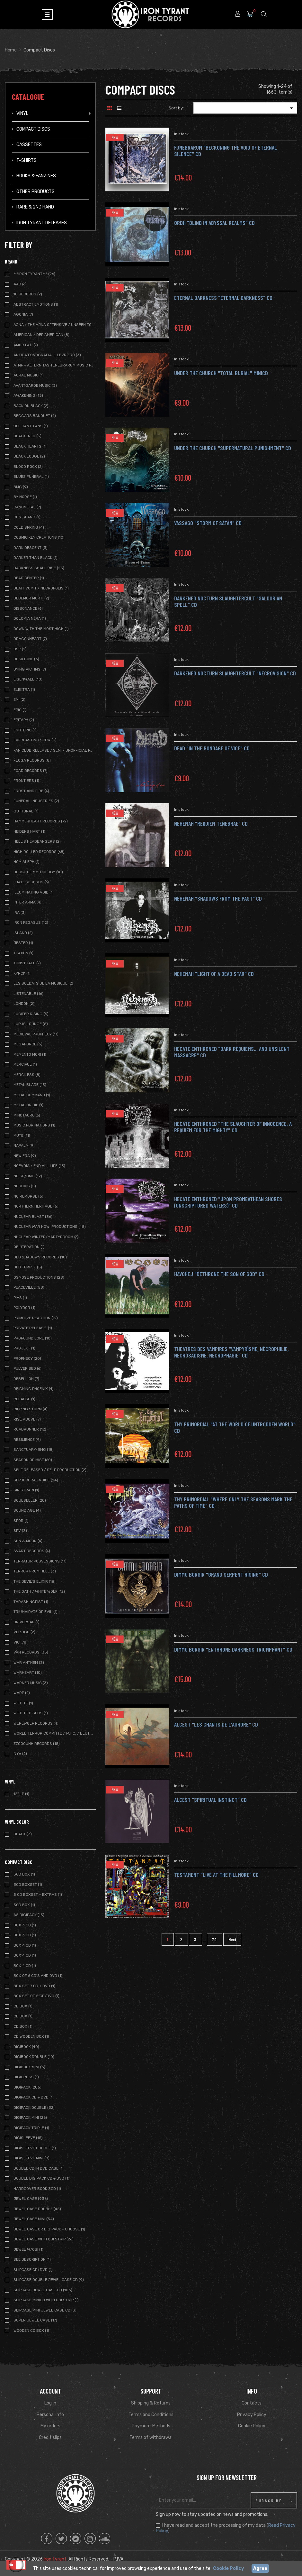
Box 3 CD (24, 1935)
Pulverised (27, 1368)
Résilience (27, 1439)
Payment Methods (151, 2426)
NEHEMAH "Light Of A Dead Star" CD (214, 973)
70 (214, 1939)
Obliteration (29, 1247)
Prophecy (27, 1358)
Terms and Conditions (151, 2414)
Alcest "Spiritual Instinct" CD (210, 1799)
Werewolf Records (35, 1723)
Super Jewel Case (35, 2320)
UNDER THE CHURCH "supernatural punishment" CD (232, 447)
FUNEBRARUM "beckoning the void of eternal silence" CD (225, 150)
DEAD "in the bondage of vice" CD (212, 748)
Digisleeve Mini (31, 2158)
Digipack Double (34, 2107)
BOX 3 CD (24, 1925)
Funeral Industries (36, 801)
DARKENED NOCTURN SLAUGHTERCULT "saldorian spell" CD (228, 601)
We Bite (23, 1703)
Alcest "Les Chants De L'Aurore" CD (216, 1724)
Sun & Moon (27, 1541)
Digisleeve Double (34, 2148)
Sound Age (27, 1510)
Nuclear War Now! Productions (49, 1226)
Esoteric (25, 730)
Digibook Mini (29, 2067)
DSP (20, 649)
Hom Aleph (26, 861)
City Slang (26, 517)
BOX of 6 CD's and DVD (37, 1975)
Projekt (24, 1348)
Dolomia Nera (29, 618)
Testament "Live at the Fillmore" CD (216, 1874)
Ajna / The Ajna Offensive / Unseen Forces (54, 324)
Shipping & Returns (151, 2403)
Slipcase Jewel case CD (42, 2290)
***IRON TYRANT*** (34, 274)
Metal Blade (29, 1084)
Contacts (252, 2403)
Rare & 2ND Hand (35, 207)
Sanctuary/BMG (33, 1449)
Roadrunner (29, 1429)
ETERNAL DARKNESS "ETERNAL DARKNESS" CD (223, 297)
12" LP (21, 1794)
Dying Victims (29, 669)
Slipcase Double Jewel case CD (48, 2279)
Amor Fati (25, 345)
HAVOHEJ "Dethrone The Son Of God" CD (219, 1273)
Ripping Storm (30, 1409)
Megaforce (27, 1044)
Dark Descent (30, 547)
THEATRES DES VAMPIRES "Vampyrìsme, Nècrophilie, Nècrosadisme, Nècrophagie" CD (231, 1352)
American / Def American (41, 334)
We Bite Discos (30, 1713)
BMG (20, 487)
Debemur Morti (31, 598)
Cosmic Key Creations (39, 537)
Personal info (50, 2414)
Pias (20, 1297)
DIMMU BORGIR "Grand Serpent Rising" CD (221, 1574)
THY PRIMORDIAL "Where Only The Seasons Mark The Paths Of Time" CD (233, 1502)
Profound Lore (32, 1338)
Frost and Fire (31, 791)
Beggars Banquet (34, 415)
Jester (23, 943)
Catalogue (28, 96)
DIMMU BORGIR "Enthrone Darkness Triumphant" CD (233, 1649)
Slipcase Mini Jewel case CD (44, 2310)
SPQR (21, 1520)
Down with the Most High (41, 628)
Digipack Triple (31, 2128)
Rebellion (26, 1378)
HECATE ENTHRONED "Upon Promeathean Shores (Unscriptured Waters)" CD (228, 1202)
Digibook (26, 2046)
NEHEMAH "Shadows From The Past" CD (218, 898)
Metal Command (31, 1095)
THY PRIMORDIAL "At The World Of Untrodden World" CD (235, 1427)
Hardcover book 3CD (37, 2188)
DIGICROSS (26, 2077)
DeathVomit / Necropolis (41, 588)
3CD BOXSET (27, 1884)
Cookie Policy (251, 2426)
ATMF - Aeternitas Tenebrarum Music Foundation (54, 365)
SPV (20, 1530)
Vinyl (22, 113)
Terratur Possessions (40, 1561)
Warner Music (30, 1683)
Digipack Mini (30, 2117)
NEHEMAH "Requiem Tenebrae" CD (211, 823)
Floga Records (32, 760)
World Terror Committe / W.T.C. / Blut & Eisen (54, 1733)
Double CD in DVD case (38, 2168)
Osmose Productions (38, 1277)
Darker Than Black (35, 557)
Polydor (24, 1307)
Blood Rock (28, 466)
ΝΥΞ (20, 1753)
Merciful (25, 1064)
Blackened (27, 436)
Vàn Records (30, 1652)
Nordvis (24, 1186)
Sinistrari (26, 1490)
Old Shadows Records (40, 1257)
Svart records (31, 1551)
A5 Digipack (28, 1915)
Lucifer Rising (31, 1014)
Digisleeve (28, 2138)
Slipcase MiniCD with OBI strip (46, 2300)
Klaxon (23, 953)
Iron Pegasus (30, 922)
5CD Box (24, 1905)
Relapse (24, 1399)
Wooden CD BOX (31, 2330)
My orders (50, 2426)
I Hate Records (31, 882)
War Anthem (28, 1662)
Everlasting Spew (35, 740)
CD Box (22, 2006)
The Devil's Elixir (34, 1581)
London (23, 1003)
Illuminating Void (33, 892)
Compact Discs (33, 129)
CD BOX (22, 2026)
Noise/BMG (27, 1176)
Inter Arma (27, 902)
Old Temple (27, 1267)
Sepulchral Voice (35, 1480)
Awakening (28, 395)
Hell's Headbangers (37, 841)
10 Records (27, 294)
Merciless (26, 1074)
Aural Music (28, 375)
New (114, 137)
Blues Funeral (31, 476)
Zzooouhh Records (36, 1743)
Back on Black (31, 405)
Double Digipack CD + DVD (41, 2178)
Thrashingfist (30, 1601)
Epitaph (23, 720)
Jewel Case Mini (33, 2219)
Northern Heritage (35, 1206)
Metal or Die (28, 1105)
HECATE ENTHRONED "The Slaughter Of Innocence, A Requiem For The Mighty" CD (233, 1127)
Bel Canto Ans (30, 426)
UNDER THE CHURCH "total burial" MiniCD (221, 372)
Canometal (27, 507)
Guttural (26, 811)
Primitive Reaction (35, 1318)
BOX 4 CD (24, 1945)
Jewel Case (30, 2198)
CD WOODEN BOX (31, 2036)
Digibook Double (33, 2056)
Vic (20, 1642)
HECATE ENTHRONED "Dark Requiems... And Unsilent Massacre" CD (231, 1052)
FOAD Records (30, 770)
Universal (26, 1622)
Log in (50, 2403)
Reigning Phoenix (33, 1388)
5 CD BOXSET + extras (37, 1894)
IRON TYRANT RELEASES (41, 223)
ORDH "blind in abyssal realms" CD (214, 222)
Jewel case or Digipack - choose (49, 2229)
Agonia (23, 314)
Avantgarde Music (35, 385)
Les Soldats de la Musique (43, 983)
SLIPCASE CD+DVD (33, 2269)
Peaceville (28, 1287)
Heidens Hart (29, 831)
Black (22, 1834)
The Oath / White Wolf (39, 1591)
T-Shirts (26, 160)
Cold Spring (28, 527)
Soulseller (29, 1500)
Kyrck (22, 973)
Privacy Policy (251, 2414)
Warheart (27, 1672)
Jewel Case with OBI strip (43, 2239)
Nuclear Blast (32, 1216)
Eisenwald (27, 679)
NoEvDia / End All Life (39, 1165)
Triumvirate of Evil (35, 1611)
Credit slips (50, 2437)
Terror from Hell (34, 1571)
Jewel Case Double (37, 2209)
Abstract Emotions (35, 304)
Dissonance (28, 608)
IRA (19, 912)
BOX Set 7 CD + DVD (34, 1986)
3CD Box (24, 1874)
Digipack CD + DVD (33, 2097)
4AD (20, 284)
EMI (19, 699)
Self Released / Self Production (49, 1470)
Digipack (27, 2087)
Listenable (28, 993)
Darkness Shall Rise (38, 568)
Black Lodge (29, 456)
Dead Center (28, 578)
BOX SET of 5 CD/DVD (36, 1996)
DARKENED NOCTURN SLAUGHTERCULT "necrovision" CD (235, 673)
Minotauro (26, 1115)
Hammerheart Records (40, 821)
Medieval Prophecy (35, 1034)
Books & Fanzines (36, 176)
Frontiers (26, 780)
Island (23, 933)
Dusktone (26, 659)
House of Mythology (38, 872)
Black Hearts (30, 446)
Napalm (24, 1145)
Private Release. (32, 1328)
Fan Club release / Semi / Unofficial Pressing (54, 750)
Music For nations (34, 1125)
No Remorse (28, 1196)
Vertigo (24, 1632)
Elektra (24, 689)
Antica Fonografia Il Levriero (47, 355)
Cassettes (29, 144)
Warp (21, 1693)
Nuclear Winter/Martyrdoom (46, 1237)
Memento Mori (29, 1054)
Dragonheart (30, 638)
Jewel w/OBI (28, 2249)
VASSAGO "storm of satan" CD (208, 522)
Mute (21, 1135)
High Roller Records (39, 851)
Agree (260, 2568)
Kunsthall (27, 963)
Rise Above (27, 1419)
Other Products (35, 191)
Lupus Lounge (30, 1024)
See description (32, 2259)
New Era (24, 1156)
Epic (20, 710)
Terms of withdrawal (151, 2437)
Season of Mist (32, 1460)
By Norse (25, 497)
